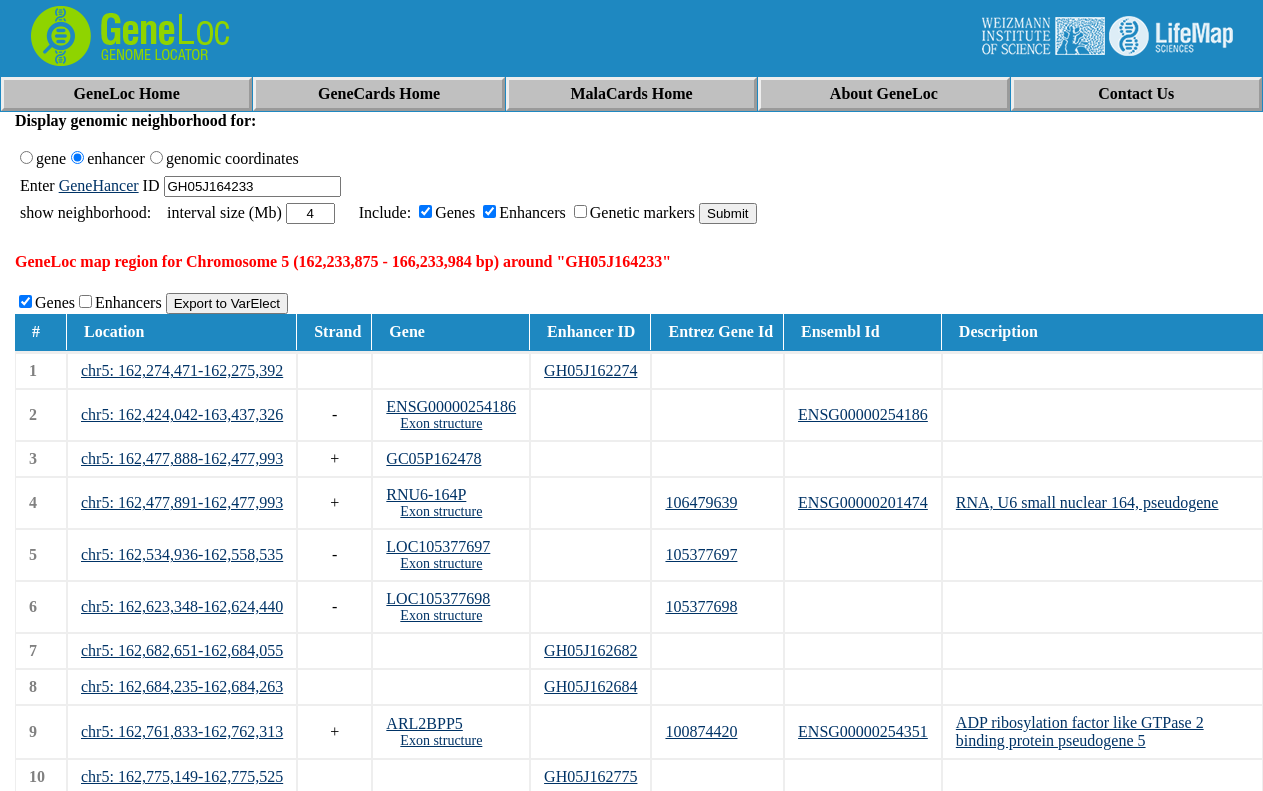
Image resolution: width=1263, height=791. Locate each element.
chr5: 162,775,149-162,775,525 (182, 776)
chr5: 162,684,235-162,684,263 (182, 686)
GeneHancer (99, 185)
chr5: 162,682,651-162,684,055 (182, 650)
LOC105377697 (438, 546)
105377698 (701, 606)
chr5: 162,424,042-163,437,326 (182, 414)
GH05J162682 (590, 650)
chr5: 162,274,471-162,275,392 (182, 370)
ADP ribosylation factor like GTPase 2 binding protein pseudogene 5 (1080, 731)
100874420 (701, 731)
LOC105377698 (438, 598)
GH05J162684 (590, 686)
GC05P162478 (433, 458)
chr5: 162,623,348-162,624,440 (182, 606)
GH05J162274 (590, 370)
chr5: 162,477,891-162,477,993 (182, 502)
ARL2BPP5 (424, 723)
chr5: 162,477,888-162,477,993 (182, 458)
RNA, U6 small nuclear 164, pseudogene (1087, 502)
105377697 (701, 554)
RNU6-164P (426, 494)
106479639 (701, 502)
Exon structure (441, 423)
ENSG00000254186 (451, 406)
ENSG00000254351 (863, 731)
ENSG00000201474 (863, 502)
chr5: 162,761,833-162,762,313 (182, 731)
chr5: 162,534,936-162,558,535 (182, 554)
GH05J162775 (590, 776)
